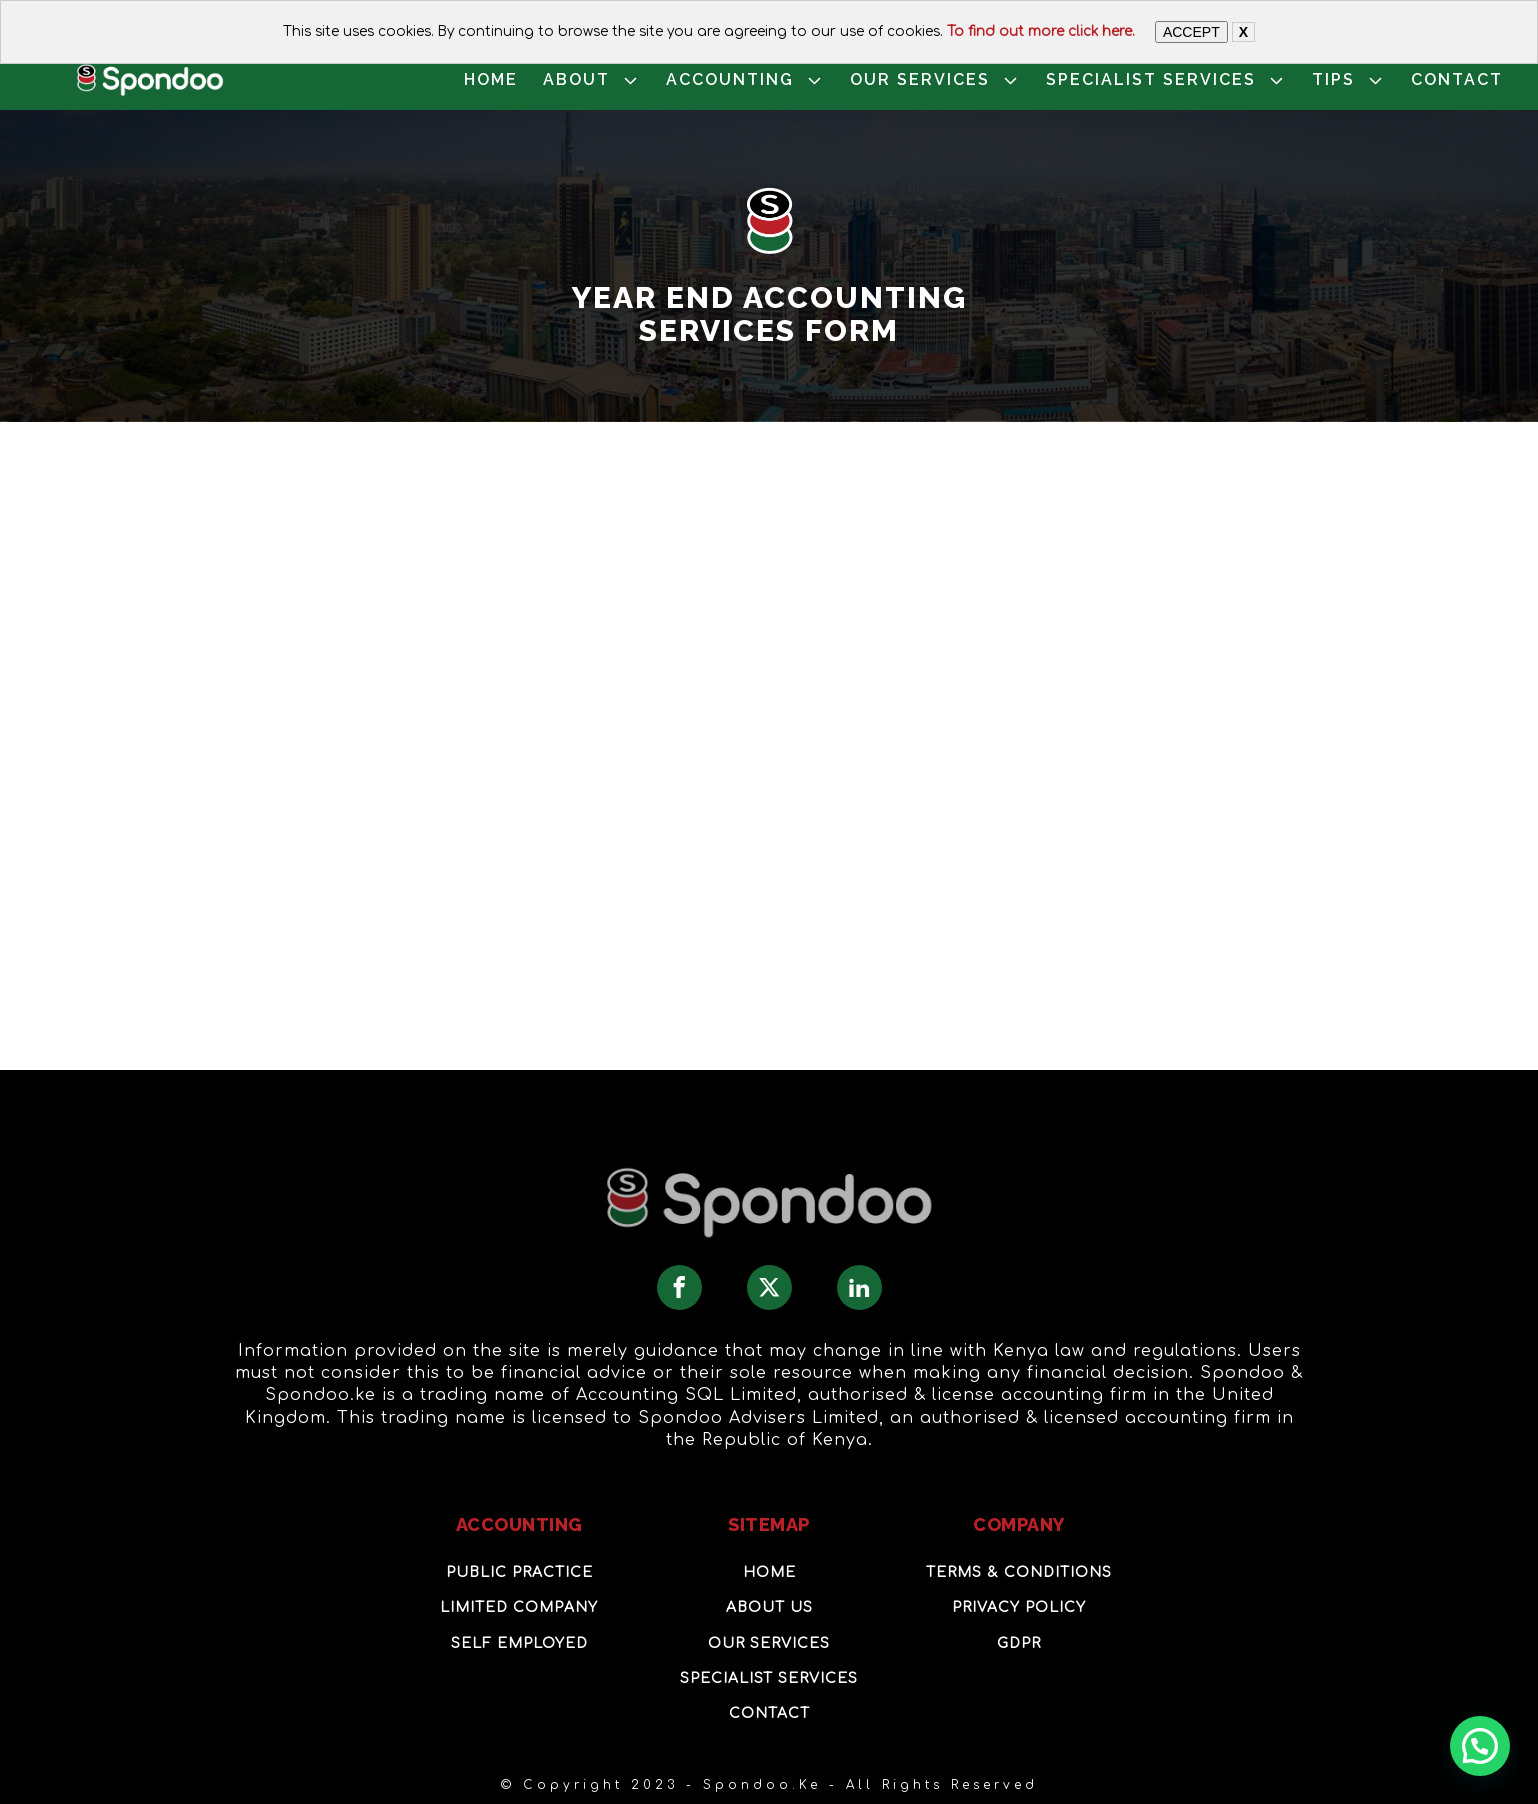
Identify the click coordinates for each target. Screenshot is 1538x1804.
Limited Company (519, 1607)
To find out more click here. (1041, 31)
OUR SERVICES (935, 80)
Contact (769, 1713)
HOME (491, 79)
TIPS (1349, 80)
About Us (769, 1607)
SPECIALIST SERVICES (1166, 80)
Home (769, 1572)
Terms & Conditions (1019, 1572)
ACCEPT (1191, 32)
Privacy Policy (1019, 1607)
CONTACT (1457, 79)
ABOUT (592, 80)
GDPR (1019, 1643)
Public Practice (519, 1572)
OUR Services (769, 1643)
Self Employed (519, 1643)
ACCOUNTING (745, 80)
